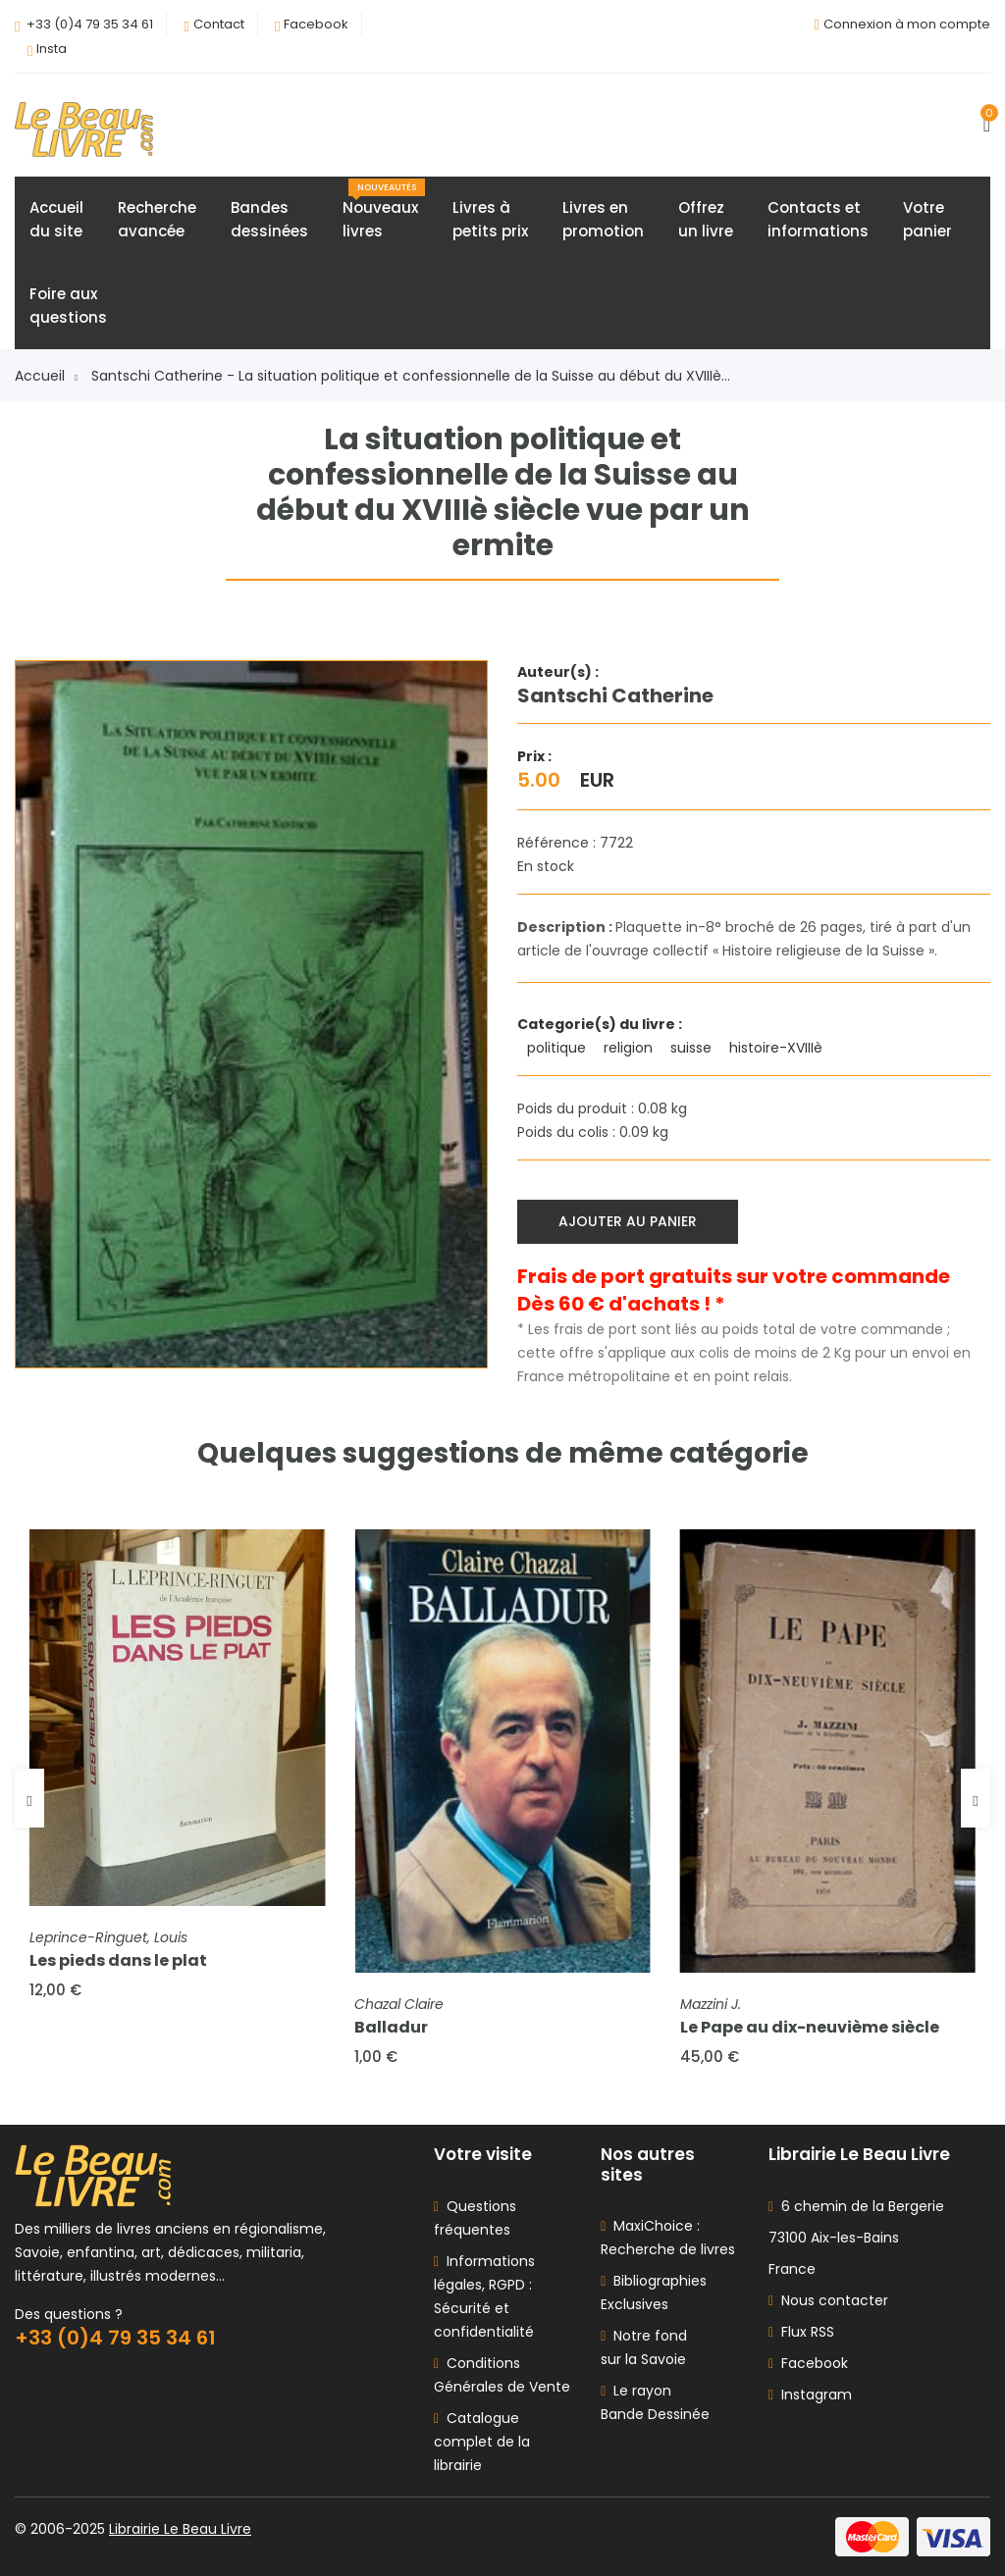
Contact (218, 24)
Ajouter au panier (627, 1221)
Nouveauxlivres (384, 210)
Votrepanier (927, 219)
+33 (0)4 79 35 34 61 (89, 24)
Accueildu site (56, 219)
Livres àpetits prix (490, 219)
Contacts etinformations (818, 219)
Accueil (46, 376)
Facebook (316, 24)
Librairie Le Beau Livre (180, 2529)
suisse (692, 1047)
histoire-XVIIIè (777, 1047)
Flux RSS (801, 2332)
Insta (51, 48)
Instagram (810, 2394)
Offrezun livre (705, 219)
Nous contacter (828, 2300)
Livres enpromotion (603, 219)
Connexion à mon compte (906, 24)
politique (558, 1047)
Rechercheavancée (157, 219)
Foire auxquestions (68, 305)
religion (630, 1047)
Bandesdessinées (269, 219)
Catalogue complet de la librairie (482, 2441)
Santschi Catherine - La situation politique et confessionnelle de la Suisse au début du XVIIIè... (410, 376)
